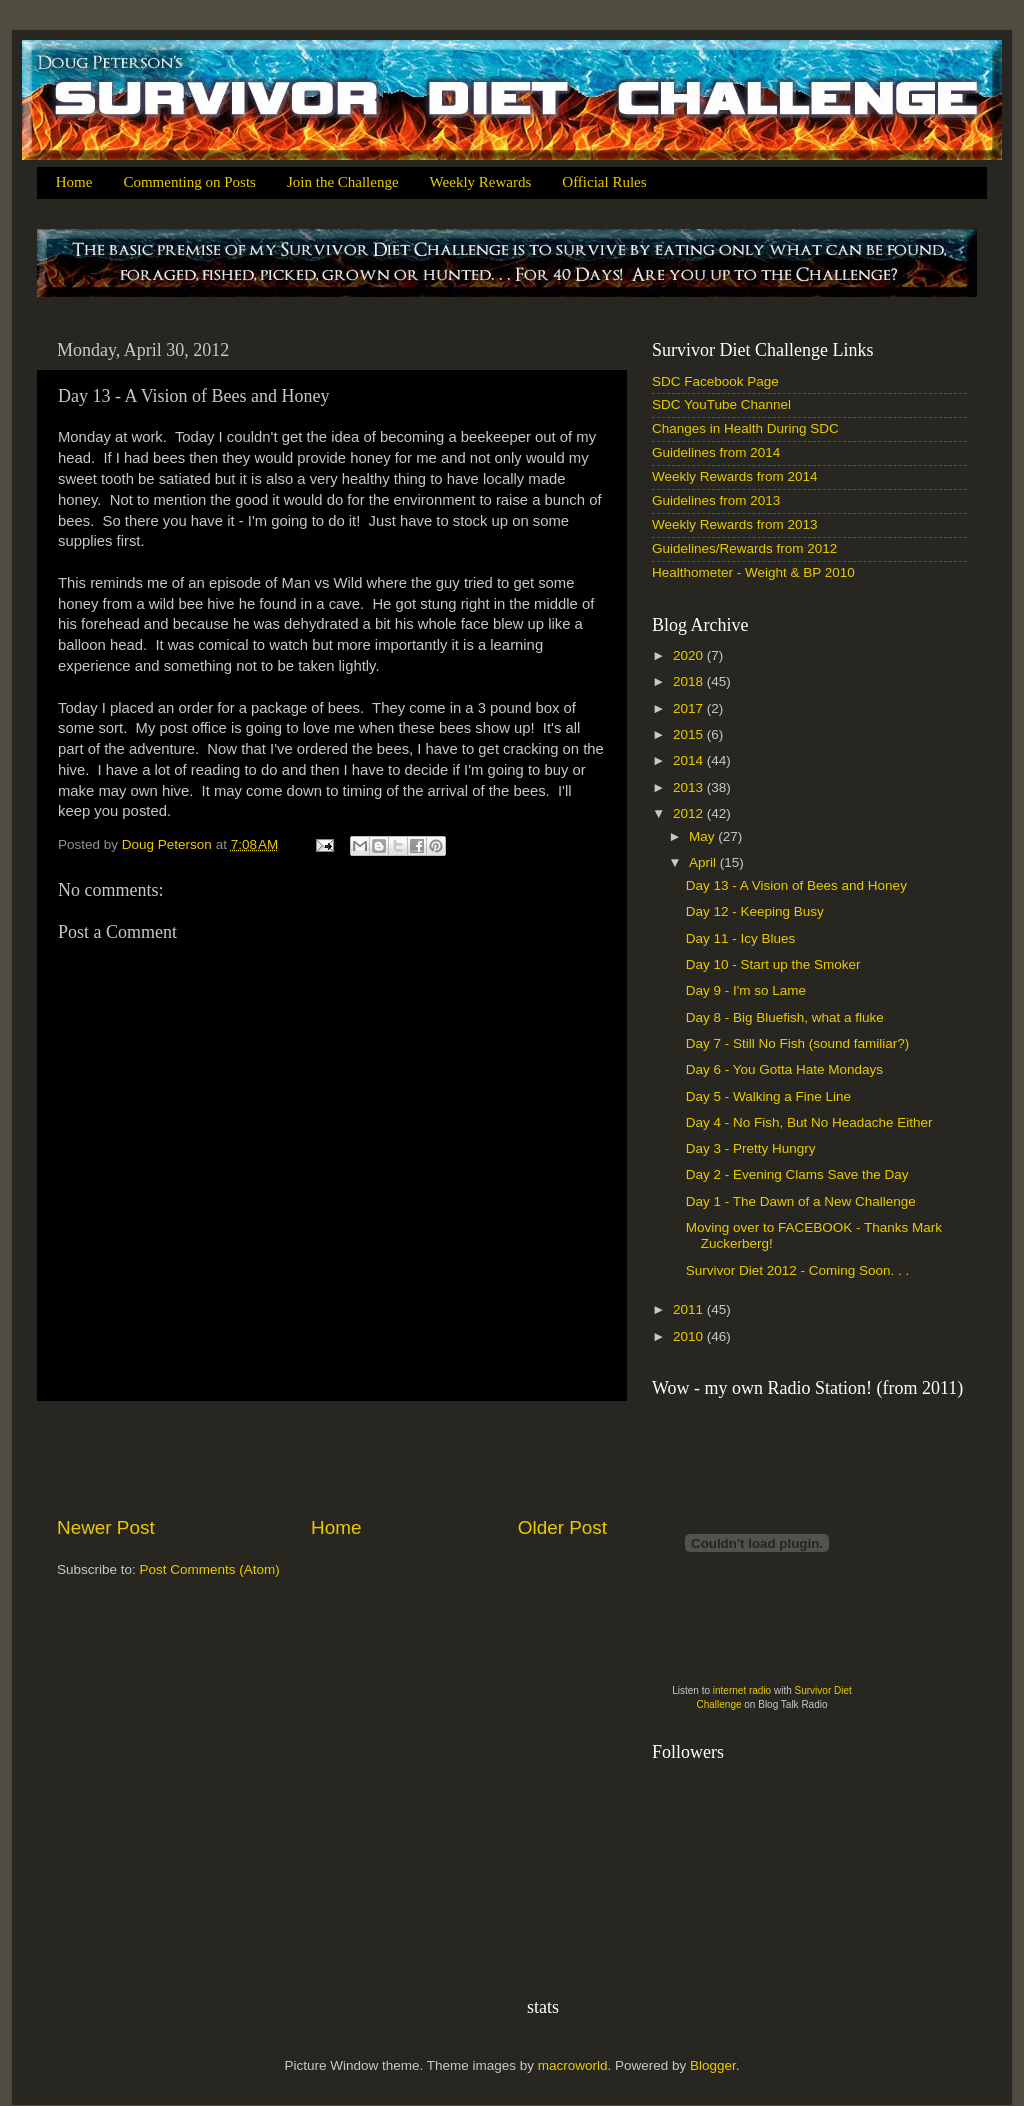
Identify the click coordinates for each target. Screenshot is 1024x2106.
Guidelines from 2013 (716, 500)
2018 (690, 681)
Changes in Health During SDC (745, 428)
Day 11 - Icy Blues (741, 938)
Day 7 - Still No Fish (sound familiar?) (798, 1043)
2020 (690, 655)
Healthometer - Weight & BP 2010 (753, 572)
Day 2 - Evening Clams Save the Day (797, 1174)
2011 (690, 1309)
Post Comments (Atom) (210, 1569)
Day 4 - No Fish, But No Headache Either (809, 1122)
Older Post (562, 1527)
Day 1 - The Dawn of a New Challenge (801, 1201)
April (704, 862)
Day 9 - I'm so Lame (746, 990)
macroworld (573, 2065)
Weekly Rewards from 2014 (735, 476)
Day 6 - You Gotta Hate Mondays (784, 1069)
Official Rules (604, 182)
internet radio (742, 1690)
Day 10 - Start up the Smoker (773, 964)
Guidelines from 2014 (716, 452)
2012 (690, 813)
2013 (690, 787)
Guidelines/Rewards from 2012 (744, 548)
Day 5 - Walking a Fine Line (768, 1096)
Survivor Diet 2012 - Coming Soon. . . (798, 1270)
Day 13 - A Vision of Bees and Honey (796, 885)
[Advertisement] (332, 1458)
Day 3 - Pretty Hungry (751, 1148)
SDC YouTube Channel (721, 404)
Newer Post (106, 1527)
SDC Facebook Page (715, 381)
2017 (690, 708)
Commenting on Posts (189, 182)
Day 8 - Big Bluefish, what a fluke (785, 1017)
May (703, 836)
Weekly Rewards (481, 182)
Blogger (713, 2065)
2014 (690, 760)
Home (74, 182)
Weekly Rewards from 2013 (735, 524)
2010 (690, 1336)
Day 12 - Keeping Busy (755, 911)
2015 (690, 734)
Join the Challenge (343, 182)
